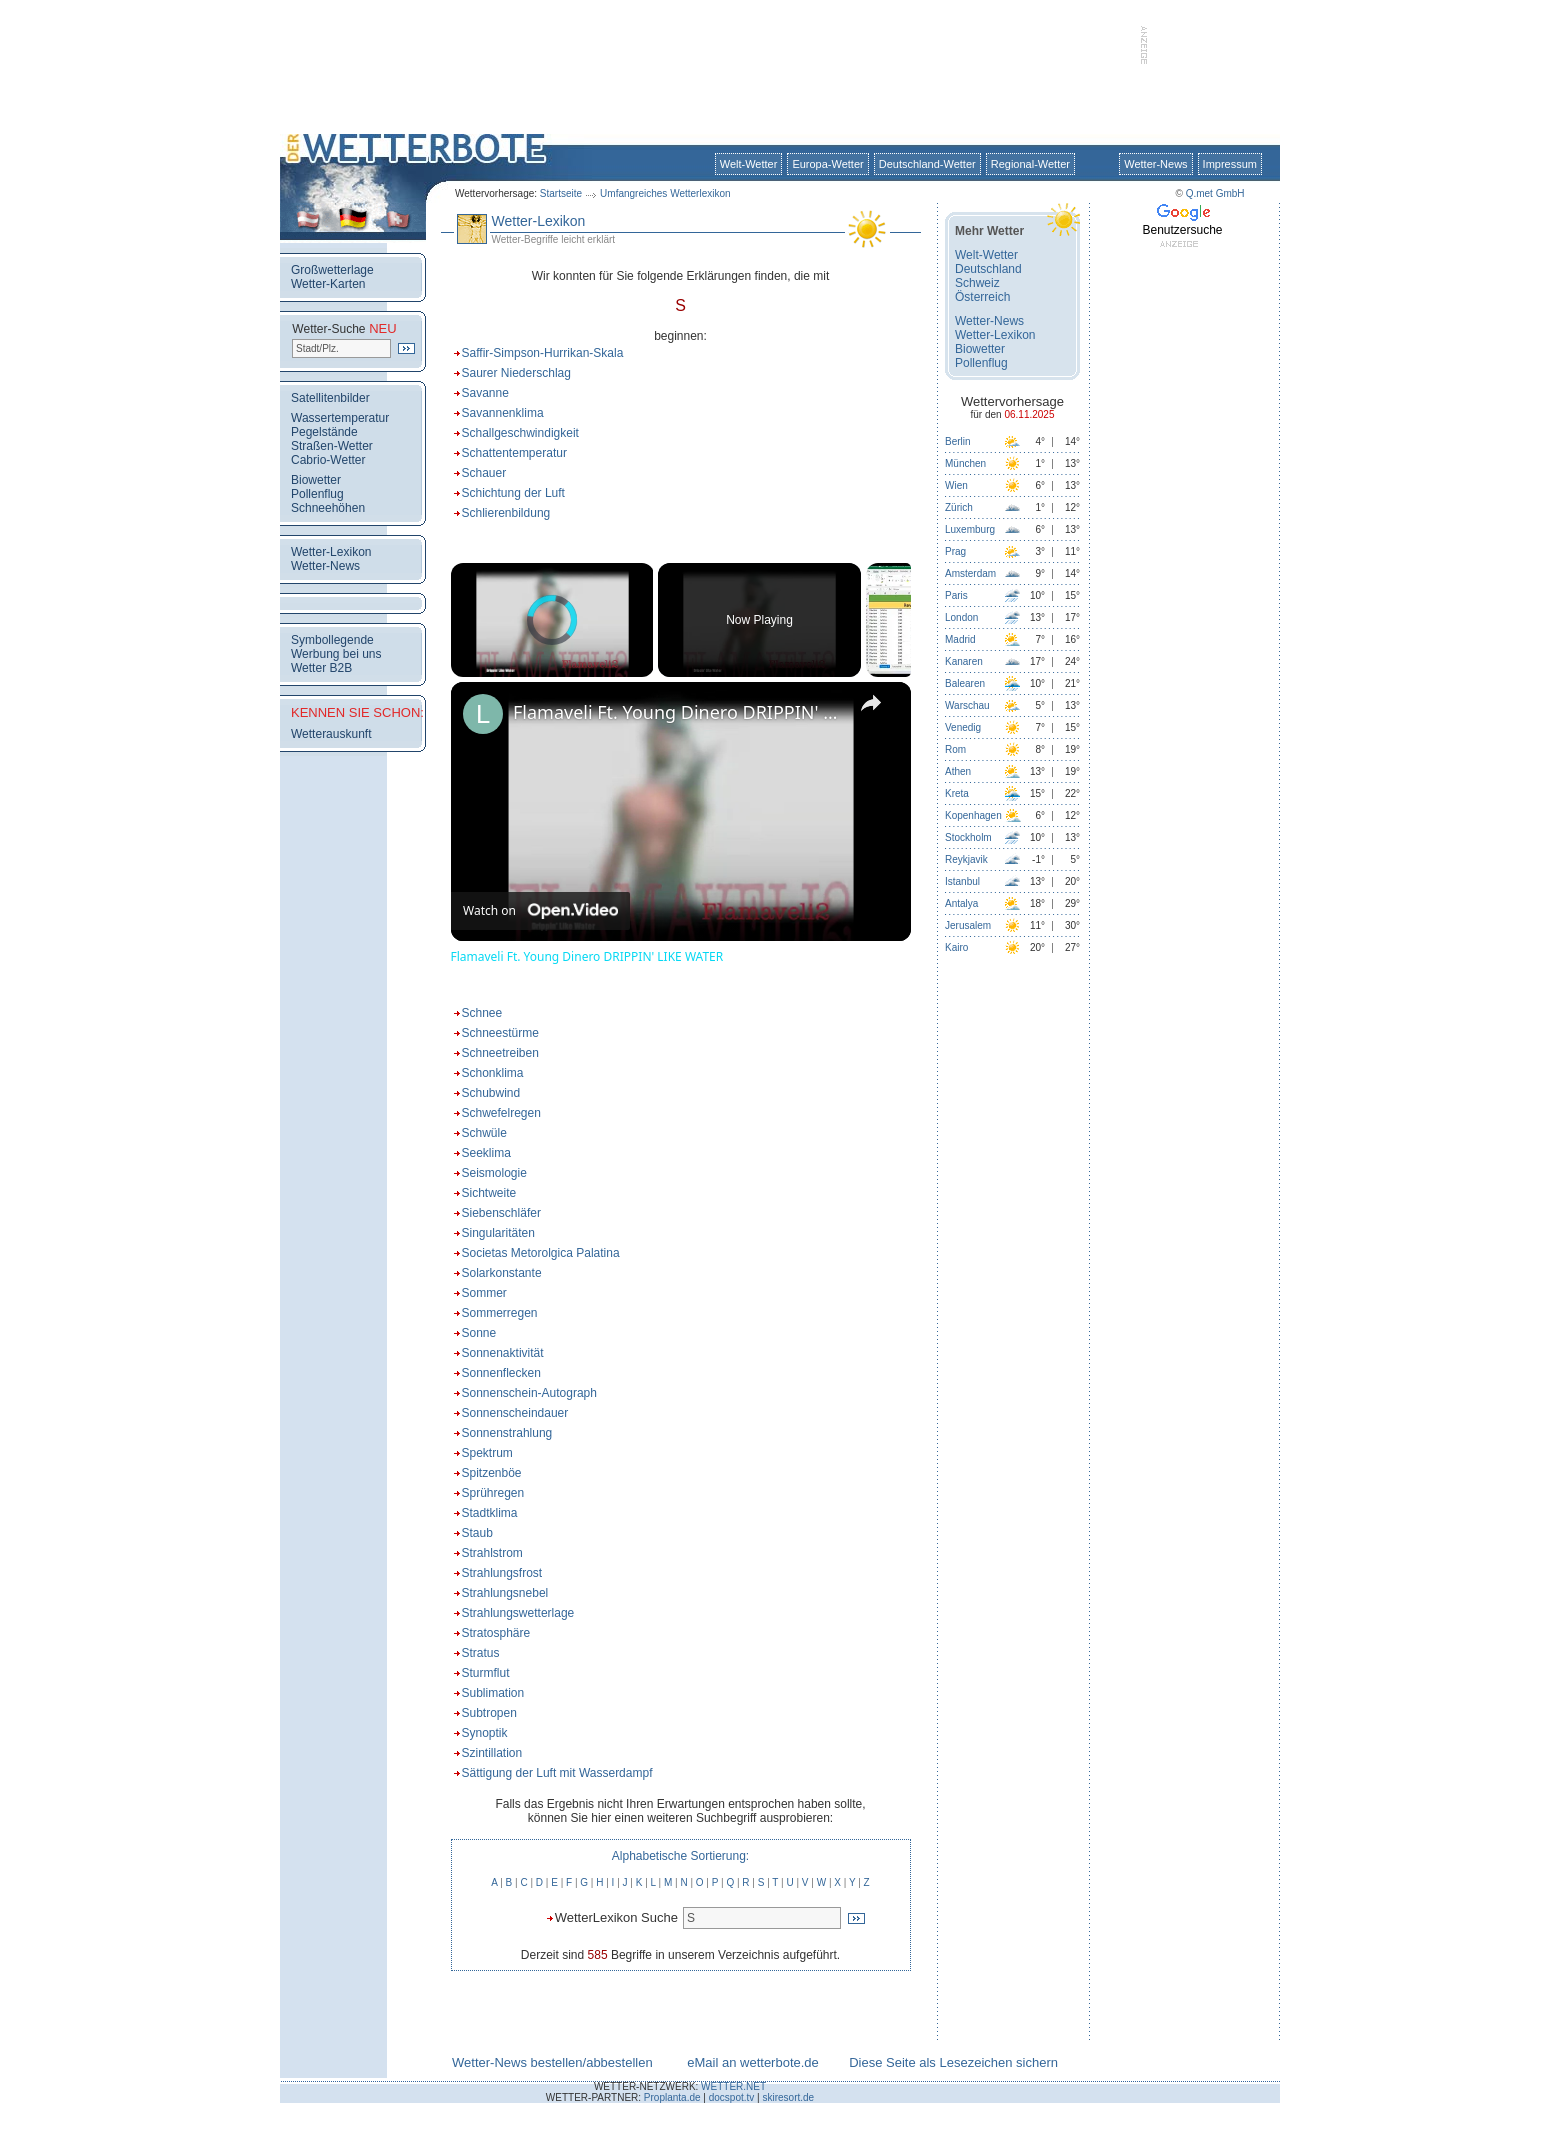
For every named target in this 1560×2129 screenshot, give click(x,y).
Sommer (484, 1293)
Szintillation (492, 1753)
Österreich (982, 297)
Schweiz (977, 283)
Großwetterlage (332, 270)
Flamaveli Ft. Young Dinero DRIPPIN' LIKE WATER (678, 712)
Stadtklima (490, 1513)
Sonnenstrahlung (507, 1433)
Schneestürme (500, 1033)
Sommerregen (500, 1313)
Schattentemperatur (514, 453)
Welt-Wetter (749, 164)
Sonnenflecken (501, 1373)
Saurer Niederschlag (516, 373)
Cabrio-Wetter (328, 460)
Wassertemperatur (340, 418)
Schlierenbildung (506, 513)
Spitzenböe (492, 1473)
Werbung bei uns (336, 654)
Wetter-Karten (328, 284)
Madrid (960, 639)
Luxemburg (970, 529)
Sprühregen (493, 1493)
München (965, 463)
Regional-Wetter (1030, 164)
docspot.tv (732, 2097)
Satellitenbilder (330, 398)
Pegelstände (324, 432)
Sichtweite (489, 1193)
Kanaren (964, 661)
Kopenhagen (973, 815)
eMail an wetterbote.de (753, 2062)
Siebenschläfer (501, 1213)
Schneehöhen (328, 508)
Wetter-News (1155, 164)
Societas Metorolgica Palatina (541, 1253)
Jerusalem (968, 925)
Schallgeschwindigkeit (520, 433)
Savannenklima (503, 413)
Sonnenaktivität (503, 1353)
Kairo (956, 947)
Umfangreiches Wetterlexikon (665, 193)
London (961, 617)
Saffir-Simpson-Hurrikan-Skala (543, 353)
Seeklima (486, 1153)
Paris (956, 595)
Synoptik (485, 1733)
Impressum (1230, 164)
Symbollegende (332, 640)
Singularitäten (498, 1233)
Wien (956, 485)
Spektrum (487, 1453)
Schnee (482, 1013)
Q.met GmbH (1215, 193)
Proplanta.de (672, 2097)
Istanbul (962, 881)
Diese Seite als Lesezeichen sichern (953, 2062)
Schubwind (491, 1093)
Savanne (485, 393)
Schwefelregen (501, 1113)
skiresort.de (788, 2097)
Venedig (963, 727)
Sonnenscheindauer (515, 1413)
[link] (483, 714)
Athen (958, 771)
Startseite (561, 193)
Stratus (481, 1653)
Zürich (959, 507)
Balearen (965, 683)
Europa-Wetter (827, 164)
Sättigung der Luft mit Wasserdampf (557, 1773)
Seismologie (494, 1173)
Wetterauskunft (331, 734)
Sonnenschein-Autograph (529, 1393)
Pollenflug (317, 494)
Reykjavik (966, 859)
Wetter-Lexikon (331, 552)
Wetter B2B (321, 668)
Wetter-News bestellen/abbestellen (552, 2062)
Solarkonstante (502, 1273)
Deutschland (988, 269)
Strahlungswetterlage (518, 1613)
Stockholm (968, 837)
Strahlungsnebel (505, 1593)
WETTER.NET (733, 2086)
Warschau (967, 705)
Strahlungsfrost (502, 1573)
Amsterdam (970, 573)
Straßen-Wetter (332, 446)
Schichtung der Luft (513, 493)
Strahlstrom (492, 1553)
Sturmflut (486, 1673)
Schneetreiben (500, 1053)
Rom (955, 749)
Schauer (484, 473)
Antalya (961, 903)
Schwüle (484, 1133)
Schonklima (493, 1073)
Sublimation (493, 1693)
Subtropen (489, 1713)
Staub (477, 1533)
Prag (955, 551)
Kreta (957, 793)
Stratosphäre (496, 1633)
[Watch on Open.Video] (540, 911)
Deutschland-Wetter (927, 164)
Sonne (479, 1333)
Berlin (958, 441)
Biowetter (316, 480)
